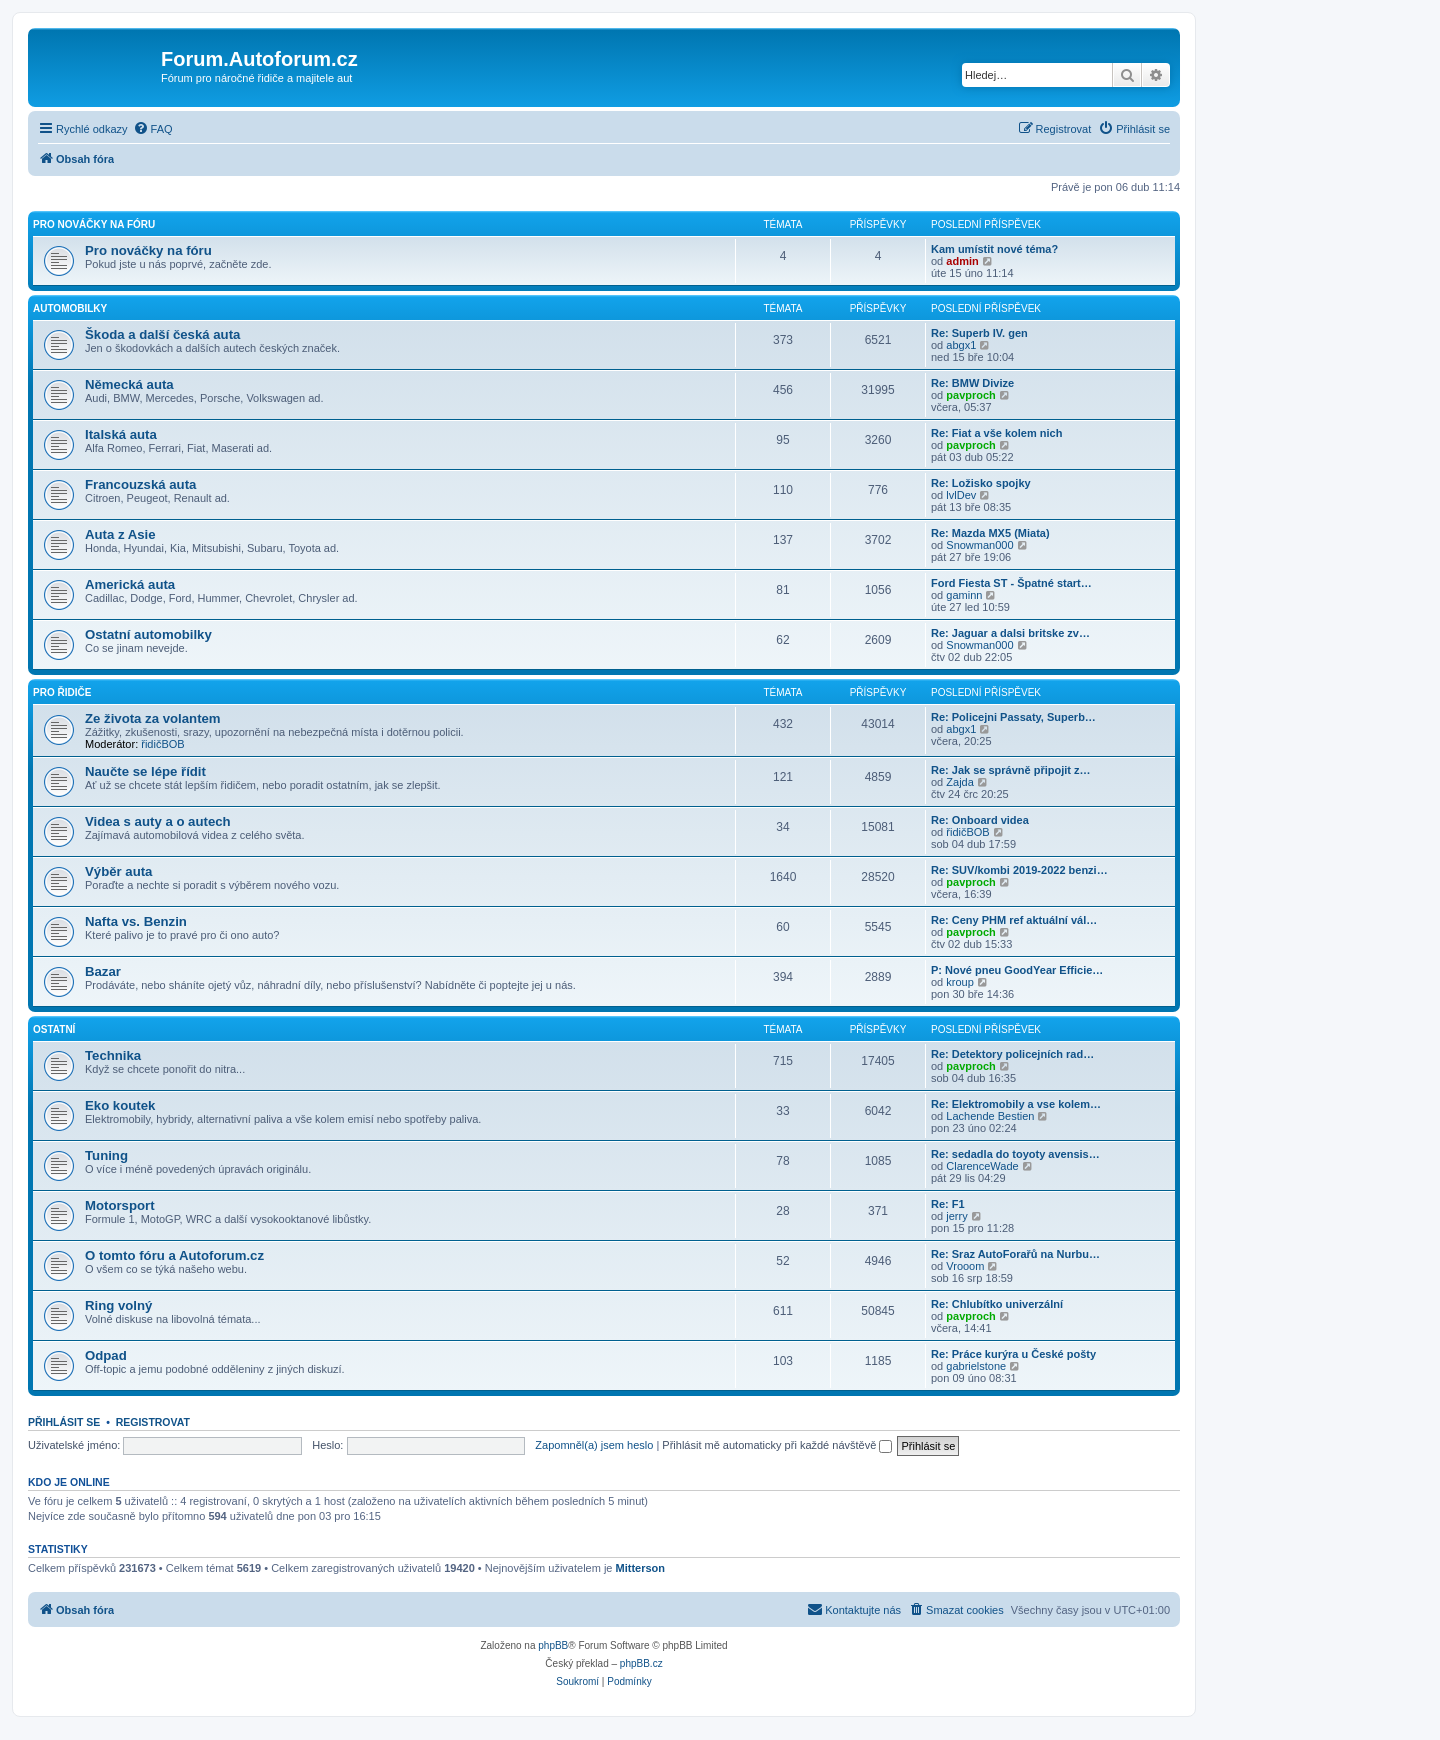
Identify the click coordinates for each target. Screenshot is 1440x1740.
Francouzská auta (140, 484)
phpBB (553, 1645)
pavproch (971, 395)
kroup (960, 982)
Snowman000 (979, 545)
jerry (956, 1216)
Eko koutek (120, 1105)
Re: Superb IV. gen (979, 333)
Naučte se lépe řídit (145, 771)
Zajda (960, 782)
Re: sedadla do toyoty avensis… (1015, 1154)
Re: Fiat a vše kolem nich (996, 433)
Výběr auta (118, 871)
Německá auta (129, 384)
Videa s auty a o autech (158, 821)
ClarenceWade (982, 1166)
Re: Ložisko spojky (981, 483)
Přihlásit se (64, 1422)
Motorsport (120, 1205)
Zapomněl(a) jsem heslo (594, 1445)
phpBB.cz (641, 1663)
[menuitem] (153, 129)
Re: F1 (948, 1204)
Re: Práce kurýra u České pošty (1013, 1354)
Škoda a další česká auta (162, 334)
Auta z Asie (120, 534)
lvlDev (961, 495)
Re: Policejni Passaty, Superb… (1013, 717)
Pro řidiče (62, 692)
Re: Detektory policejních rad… (1012, 1054)
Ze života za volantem (153, 718)
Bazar (103, 971)
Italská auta (121, 434)
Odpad (106, 1355)
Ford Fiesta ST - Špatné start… (1011, 583)
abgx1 (961, 345)
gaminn (964, 595)
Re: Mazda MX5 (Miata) (990, 533)
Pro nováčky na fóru (94, 224)
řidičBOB (162, 744)
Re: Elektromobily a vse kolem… (1016, 1104)
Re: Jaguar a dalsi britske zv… (1010, 633)
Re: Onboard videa (980, 820)
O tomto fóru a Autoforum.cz (174, 1255)
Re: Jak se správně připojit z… (1011, 770)
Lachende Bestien (990, 1116)
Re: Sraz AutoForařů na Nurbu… (1015, 1254)
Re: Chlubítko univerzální (997, 1304)
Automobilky (70, 308)
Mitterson (641, 1568)
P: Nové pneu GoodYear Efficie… (1017, 970)
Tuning (106, 1155)
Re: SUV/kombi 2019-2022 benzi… (1019, 870)
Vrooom (965, 1266)
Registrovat (153, 1422)
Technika (113, 1055)
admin (962, 261)
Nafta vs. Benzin (136, 921)
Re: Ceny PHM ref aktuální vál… (1014, 920)
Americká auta (130, 584)
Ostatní (54, 1029)
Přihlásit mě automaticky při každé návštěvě (777, 1445)
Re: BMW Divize (972, 383)
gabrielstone (976, 1366)
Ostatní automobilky (148, 634)
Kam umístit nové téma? (994, 249)
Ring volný (118, 1305)
